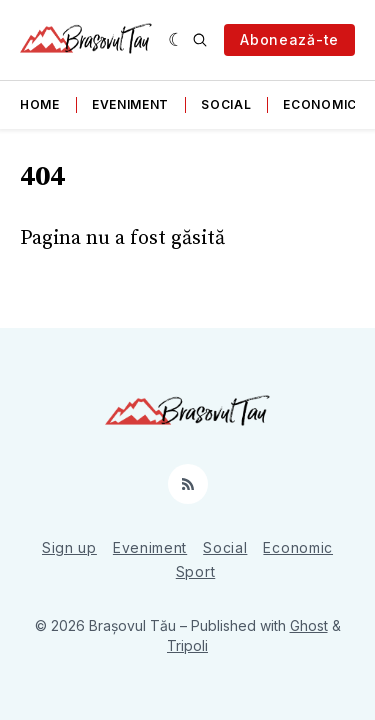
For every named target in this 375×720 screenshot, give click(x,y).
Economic (320, 104)
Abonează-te (289, 39)
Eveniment (130, 104)
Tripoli (187, 645)
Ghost (309, 625)
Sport (196, 571)
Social (226, 104)
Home (40, 104)
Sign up (69, 547)
